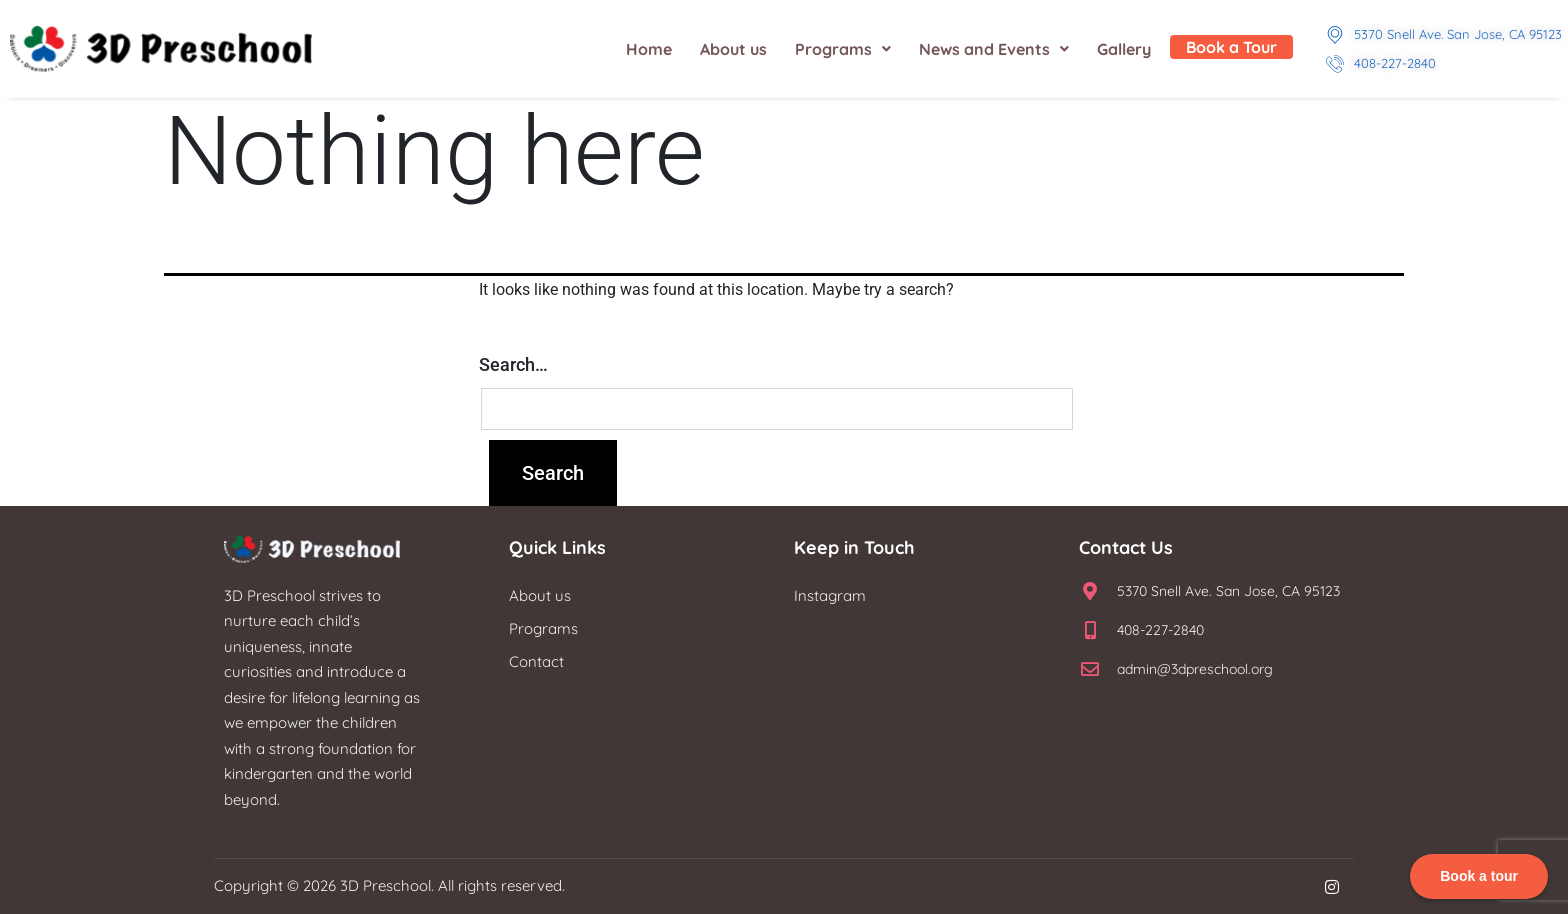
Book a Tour (1231, 47)
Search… (513, 364)
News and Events (994, 49)
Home (649, 49)
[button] (843, 49)
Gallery (1124, 49)
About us (733, 49)
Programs (843, 49)
